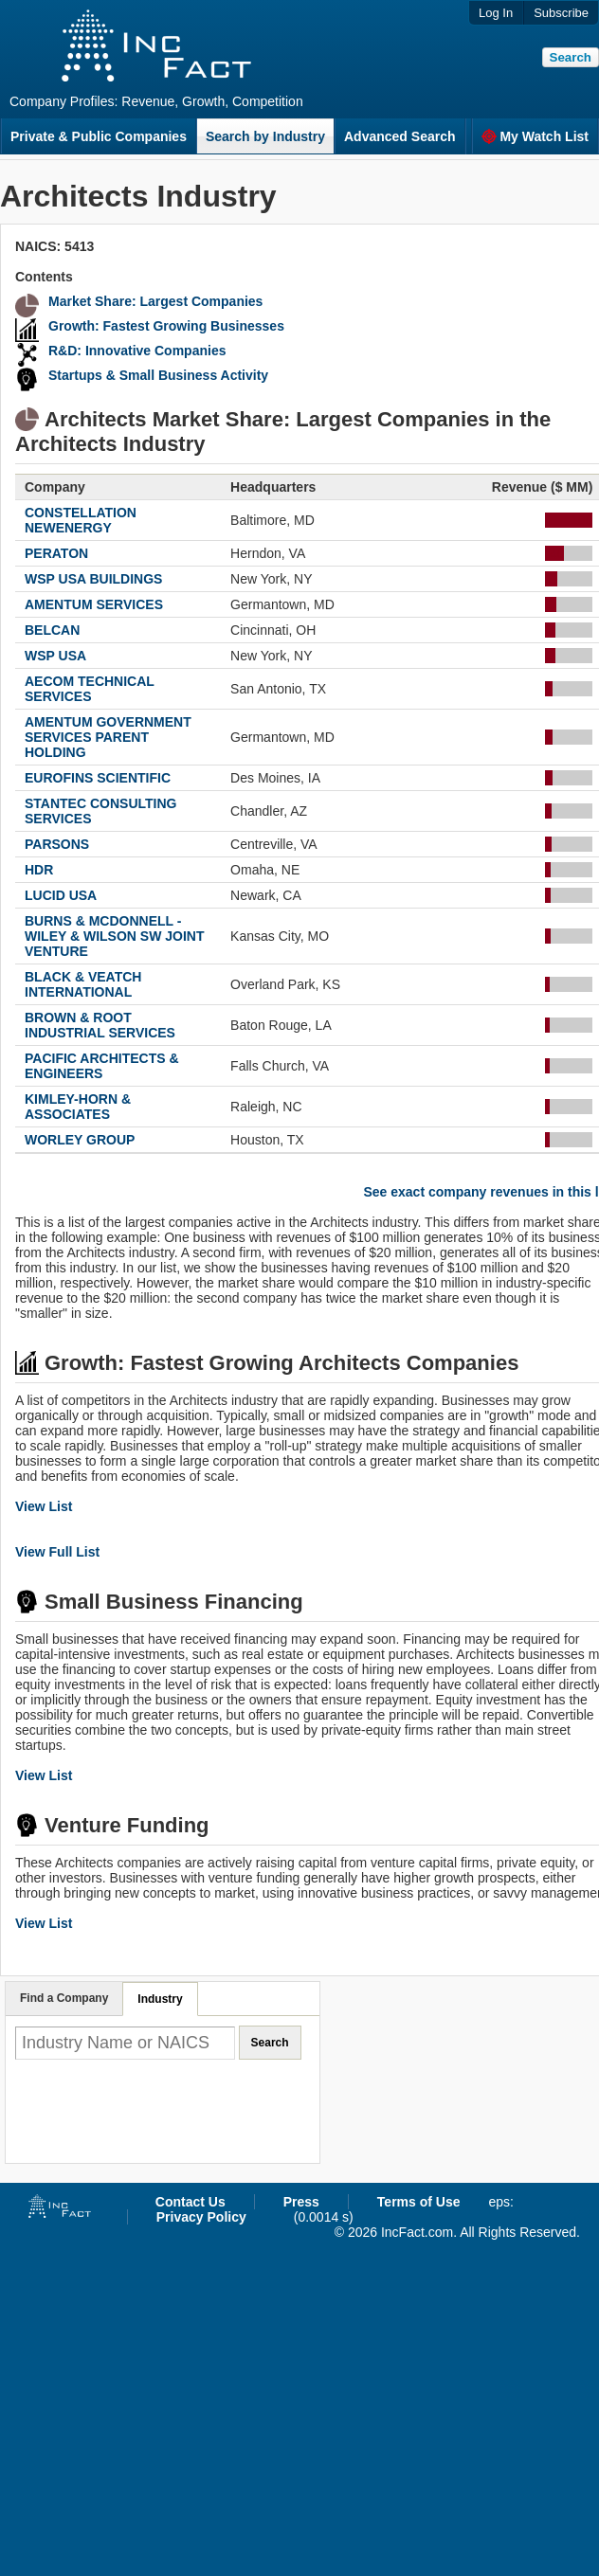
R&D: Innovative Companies (137, 350)
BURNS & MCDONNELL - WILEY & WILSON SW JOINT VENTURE (115, 936)
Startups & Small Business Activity (158, 375)
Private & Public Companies (98, 136)
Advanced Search (400, 136)
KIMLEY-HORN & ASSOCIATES (78, 1106)
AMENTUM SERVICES (94, 604)
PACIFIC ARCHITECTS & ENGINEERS (102, 1066)
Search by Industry (265, 136)
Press (301, 2201)
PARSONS (57, 844)
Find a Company (64, 1998)
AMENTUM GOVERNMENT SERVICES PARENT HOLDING (108, 737)
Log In (496, 13)
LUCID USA (61, 895)
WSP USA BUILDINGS (93, 578)
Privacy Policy (201, 2217)
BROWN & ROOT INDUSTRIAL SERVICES (100, 1025)
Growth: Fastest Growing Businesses (166, 325)
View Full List (57, 1551)
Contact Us (190, 2201)
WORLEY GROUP (80, 1139)
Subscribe (561, 13)
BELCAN (52, 630)
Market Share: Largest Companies (155, 301)
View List (43, 1506)
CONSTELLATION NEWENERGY (80, 520)
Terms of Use (419, 2201)
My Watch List (535, 136)
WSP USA (55, 655)
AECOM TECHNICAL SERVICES (89, 689)
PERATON (56, 553)
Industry (159, 1999)
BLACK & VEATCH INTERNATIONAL (83, 984)
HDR (39, 869)
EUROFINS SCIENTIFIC (98, 777)
